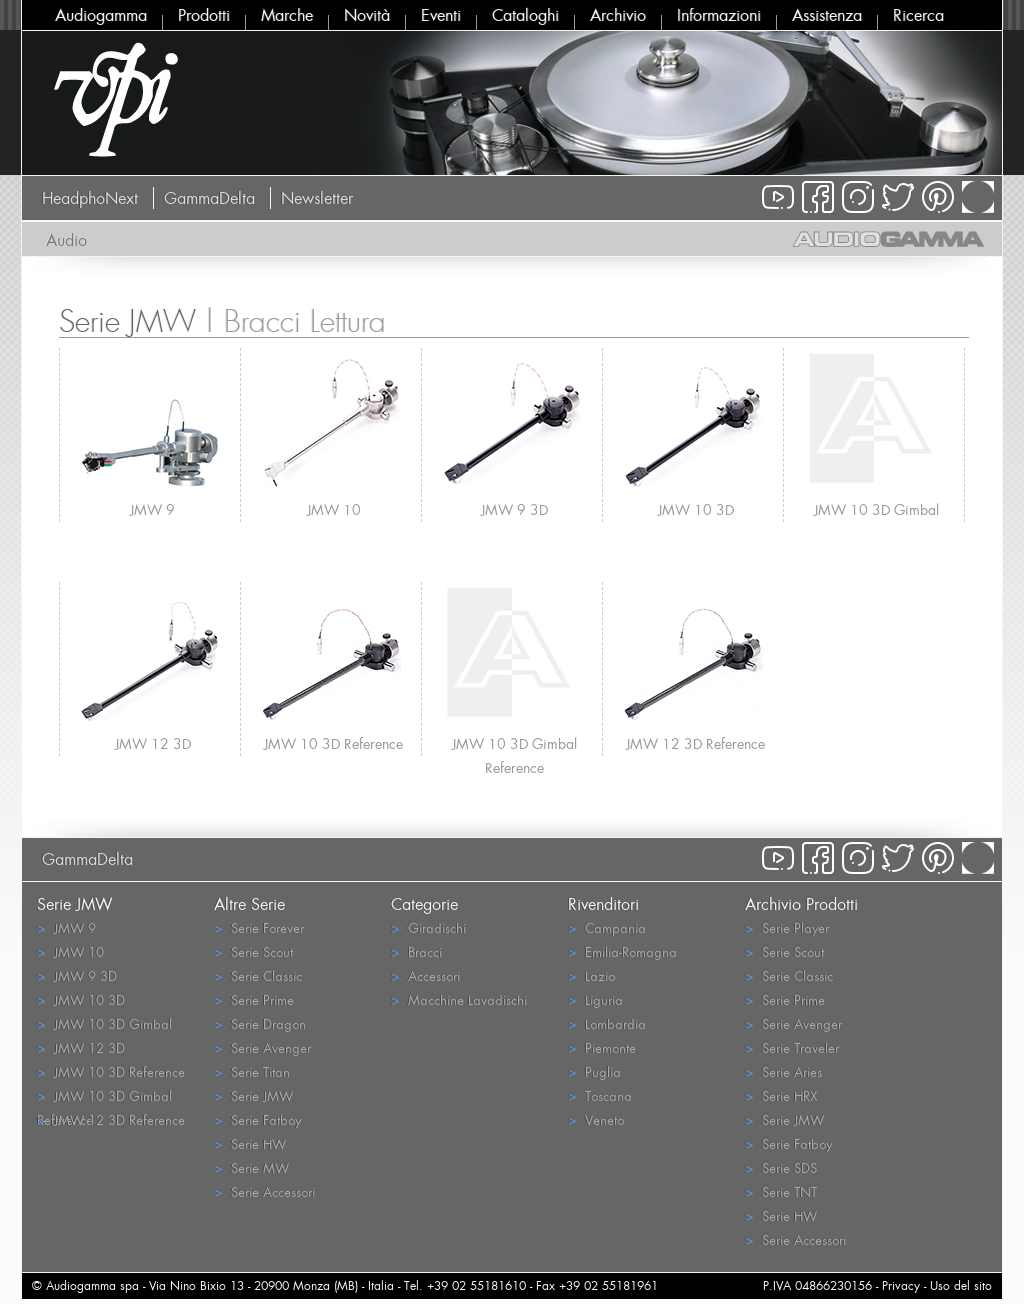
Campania (607, 927)
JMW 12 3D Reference (695, 743)
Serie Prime (254, 999)
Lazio (591, 975)
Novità (367, 15)
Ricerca (918, 15)
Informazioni (719, 15)
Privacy (901, 1285)
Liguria (595, 999)
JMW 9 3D (514, 509)
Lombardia (607, 1023)
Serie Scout (253, 951)
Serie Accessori (264, 1191)
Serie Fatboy (257, 1119)
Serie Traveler (792, 1047)
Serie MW (251, 1167)
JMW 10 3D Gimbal (876, 509)
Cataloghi (525, 15)
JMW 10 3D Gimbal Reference (514, 745)
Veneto (596, 1119)
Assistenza (827, 15)
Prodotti (204, 15)
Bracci (416, 951)
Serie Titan (252, 1071)
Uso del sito (961, 1285)
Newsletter (317, 198)
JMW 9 (152, 509)
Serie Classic (258, 975)
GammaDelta (209, 198)
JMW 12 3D (153, 743)
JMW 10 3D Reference (333, 743)
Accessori (425, 975)
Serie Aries (783, 1071)
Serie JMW (253, 1095)
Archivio (618, 15)
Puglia (594, 1071)
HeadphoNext (90, 198)
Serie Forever (259, 927)
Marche (287, 15)
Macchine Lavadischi (459, 999)
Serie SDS (781, 1167)
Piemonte (602, 1047)
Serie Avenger (262, 1047)
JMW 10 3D (696, 509)
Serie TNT (781, 1191)
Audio (66, 240)
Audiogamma (101, 15)
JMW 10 (334, 509)
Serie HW (250, 1143)
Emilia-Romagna (622, 951)
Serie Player (787, 927)
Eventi (441, 15)
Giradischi (428, 927)
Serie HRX (781, 1095)
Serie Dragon (260, 1023)
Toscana (600, 1095)
